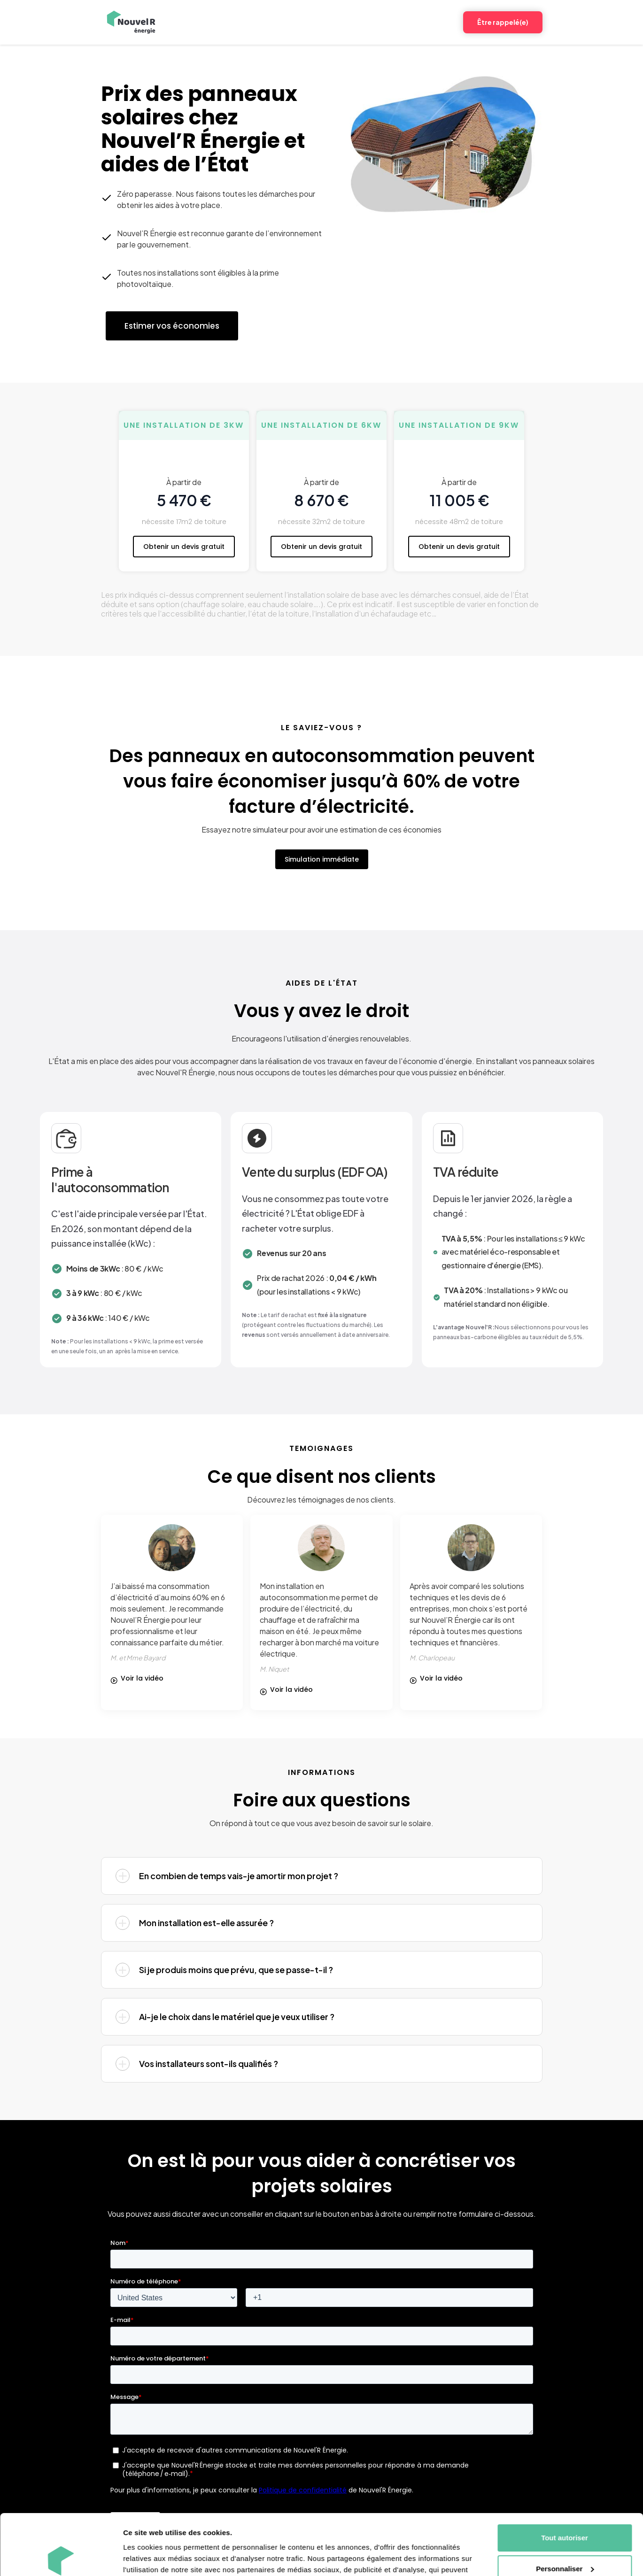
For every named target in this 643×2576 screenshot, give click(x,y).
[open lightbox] (140, 1678)
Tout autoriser (564, 2477)
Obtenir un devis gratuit (184, 546)
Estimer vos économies (171, 326)
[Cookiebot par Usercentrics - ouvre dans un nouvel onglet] (61, 2558)
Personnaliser (565, 2508)
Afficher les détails (154, 2557)
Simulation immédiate (322, 859)
